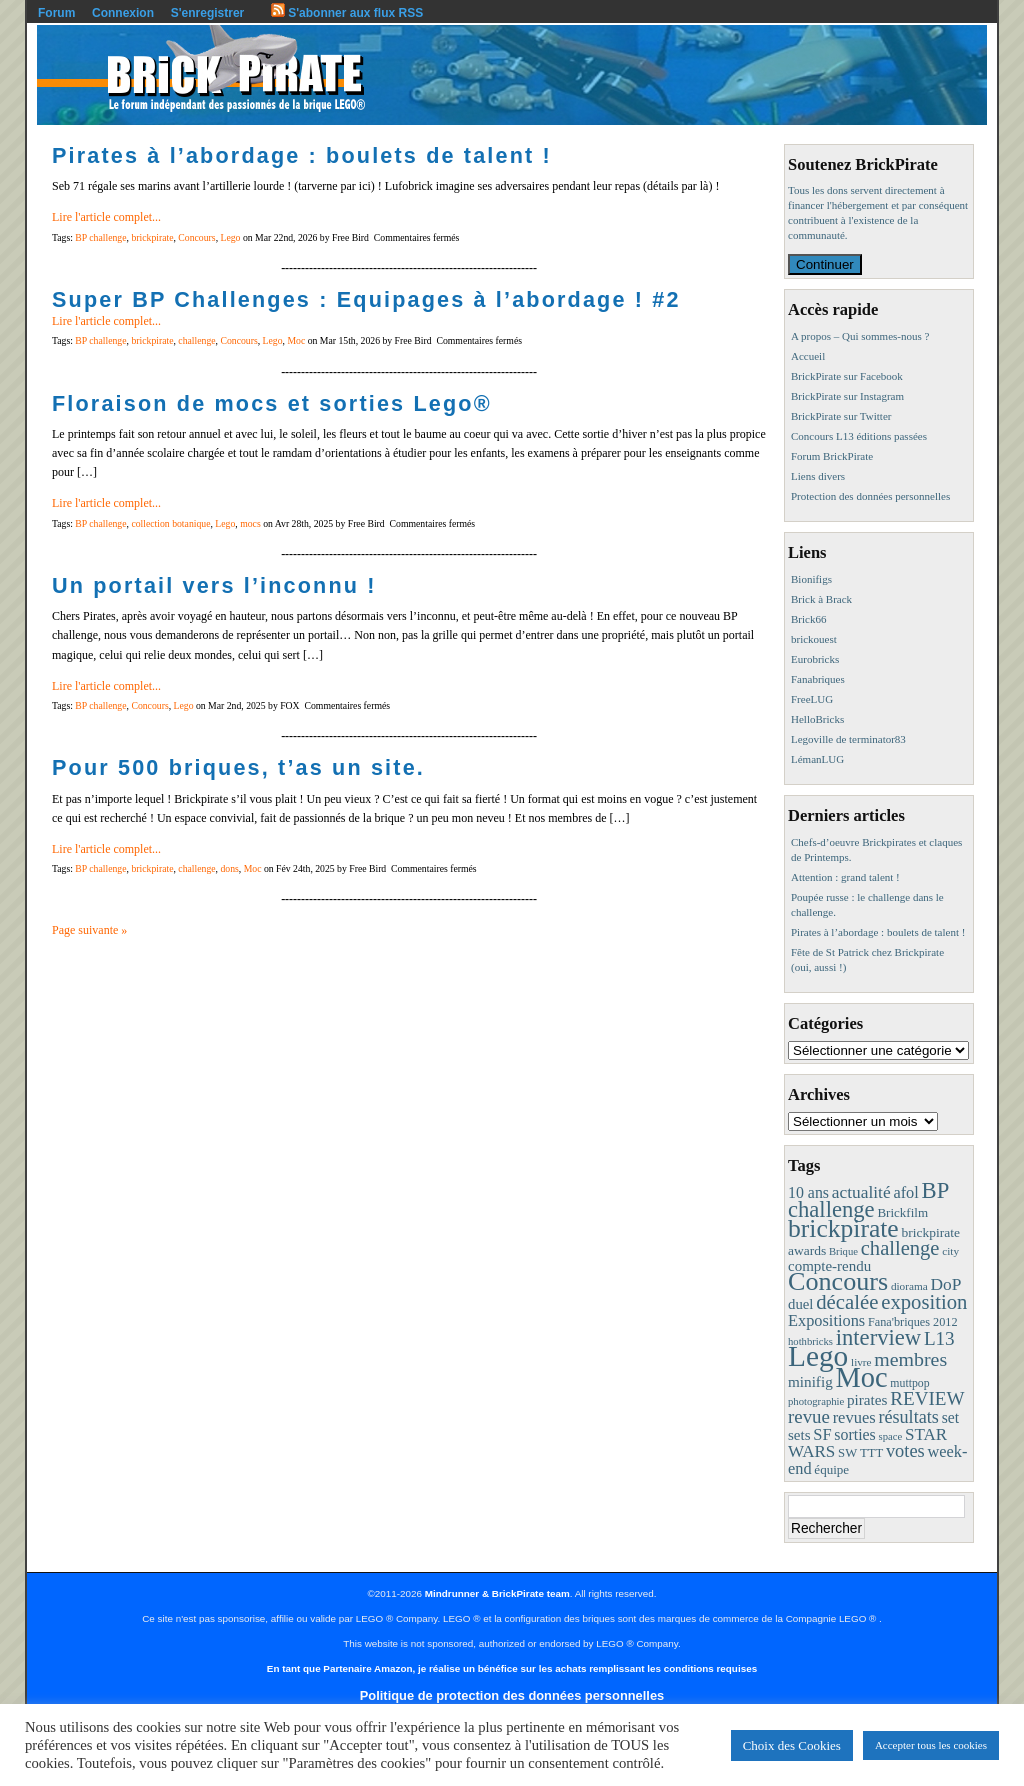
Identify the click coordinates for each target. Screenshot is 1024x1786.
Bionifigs (811, 579)
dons (229, 868)
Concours (196, 237)
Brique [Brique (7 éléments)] (843, 1251)
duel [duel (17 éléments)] (800, 1304)
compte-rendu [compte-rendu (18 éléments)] (829, 1266)
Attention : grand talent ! (845, 877)
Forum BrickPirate (832, 456)
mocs (250, 523)
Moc (296, 340)
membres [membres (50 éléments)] (910, 1359)
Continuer (825, 264)
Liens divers (818, 476)
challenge (196, 340)
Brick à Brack (821, 599)
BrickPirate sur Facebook (847, 376)
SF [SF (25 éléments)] (822, 1434)
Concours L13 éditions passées (859, 436)
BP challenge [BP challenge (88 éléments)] (868, 1200)
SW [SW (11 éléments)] (847, 1453)
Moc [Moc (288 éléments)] (862, 1377)
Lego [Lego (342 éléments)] (818, 1356)
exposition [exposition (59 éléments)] (924, 1302)
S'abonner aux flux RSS (347, 13)
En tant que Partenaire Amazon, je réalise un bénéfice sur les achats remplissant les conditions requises (512, 1668)
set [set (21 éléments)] (950, 1417)
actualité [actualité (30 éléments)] (861, 1192)
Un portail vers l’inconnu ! (214, 585)
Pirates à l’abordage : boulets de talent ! (302, 155)
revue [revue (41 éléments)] (809, 1416)
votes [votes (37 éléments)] (905, 1451)
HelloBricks (817, 719)
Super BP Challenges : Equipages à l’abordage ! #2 (366, 299)
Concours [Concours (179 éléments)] (838, 1281)
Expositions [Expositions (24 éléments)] (826, 1320)
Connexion (123, 13)
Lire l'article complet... (106, 217)
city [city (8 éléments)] (950, 1251)
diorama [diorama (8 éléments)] (909, 1286)
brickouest (814, 639)
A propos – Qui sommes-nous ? (860, 336)
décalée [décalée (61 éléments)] (847, 1301)
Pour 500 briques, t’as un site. (238, 767)
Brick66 (808, 619)
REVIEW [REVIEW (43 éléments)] (927, 1398)
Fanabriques (818, 679)
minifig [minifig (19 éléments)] (810, 1381)
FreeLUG (812, 699)
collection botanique (170, 523)
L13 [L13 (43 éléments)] (939, 1338)
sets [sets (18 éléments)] (799, 1435)
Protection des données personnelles (870, 496)
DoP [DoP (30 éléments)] (945, 1284)
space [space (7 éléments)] (891, 1436)
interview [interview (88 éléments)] (878, 1337)
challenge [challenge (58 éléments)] (900, 1248)
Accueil (808, 356)
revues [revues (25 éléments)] (854, 1417)
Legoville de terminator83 (848, 739)
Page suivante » (89, 930)
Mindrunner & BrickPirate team (497, 1593)
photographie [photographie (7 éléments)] (816, 1401)
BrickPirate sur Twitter (841, 416)
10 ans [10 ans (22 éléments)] (808, 1192)
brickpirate (152, 237)
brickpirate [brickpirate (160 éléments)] (843, 1228)
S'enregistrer (208, 13)
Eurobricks (815, 659)
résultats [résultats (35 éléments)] (908, 1417)
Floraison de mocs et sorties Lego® (272, 403)
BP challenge (100, 237)
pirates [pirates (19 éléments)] (867, 1399)
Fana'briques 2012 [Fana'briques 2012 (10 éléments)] (913, 1322)
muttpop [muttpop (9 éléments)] (909, 1383)
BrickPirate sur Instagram (847, 396)
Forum (56, 13)
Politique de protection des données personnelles (512, 1695)
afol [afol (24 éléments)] (905, 1192)
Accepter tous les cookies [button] (931, 1745)
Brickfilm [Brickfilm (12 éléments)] (902, 1212)
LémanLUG (817, 759)
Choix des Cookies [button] (792, 1745)
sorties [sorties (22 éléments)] (855, 1434)
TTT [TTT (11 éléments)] (871, 1453)
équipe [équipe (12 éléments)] (831, 1469)
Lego (230, 237)
